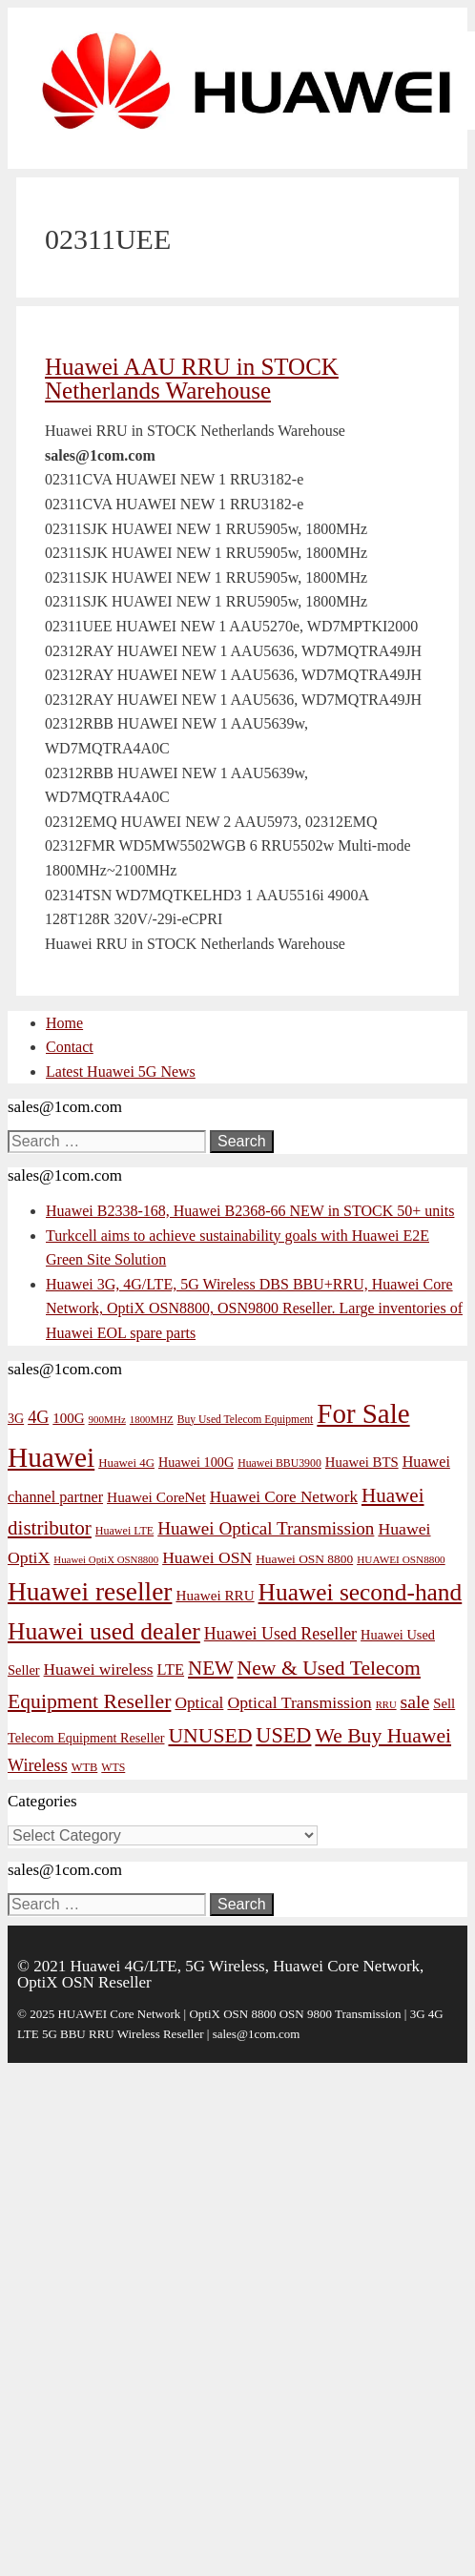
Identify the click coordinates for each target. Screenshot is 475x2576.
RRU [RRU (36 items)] (386, 1705)
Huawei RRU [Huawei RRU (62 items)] (215, 1595)
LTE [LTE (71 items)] (170, 1669)
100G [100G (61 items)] (68, 1418)
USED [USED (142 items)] (283, 1735)
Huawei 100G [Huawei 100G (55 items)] (196, 1462)
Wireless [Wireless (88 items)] (38, 1765)
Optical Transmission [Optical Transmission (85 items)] (299, 1702)
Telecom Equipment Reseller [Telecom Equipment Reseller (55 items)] (86, 1737)
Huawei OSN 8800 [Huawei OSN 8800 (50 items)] (304, 1559)
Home (64, 1023)
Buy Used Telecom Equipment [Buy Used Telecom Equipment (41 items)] (245, 1419)
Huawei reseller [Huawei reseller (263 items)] (90, 1591)
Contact (69, 1047)
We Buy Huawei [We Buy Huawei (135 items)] (383, 1735)
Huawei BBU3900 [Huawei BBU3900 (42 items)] (279, 1463)
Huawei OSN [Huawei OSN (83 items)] (207, 1557)
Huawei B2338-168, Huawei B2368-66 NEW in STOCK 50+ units (250, 1211)
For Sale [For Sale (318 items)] (363, 1413)
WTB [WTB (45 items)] (85, 1767)
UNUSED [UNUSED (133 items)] (210, 1735)
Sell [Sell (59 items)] (444, 1703)
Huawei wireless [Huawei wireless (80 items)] (99, 1669)
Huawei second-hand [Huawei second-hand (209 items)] (360, 1591)
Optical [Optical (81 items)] (199, 1703)
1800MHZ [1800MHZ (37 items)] (152, 1419)
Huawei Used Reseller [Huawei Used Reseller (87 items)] (280, 1633)
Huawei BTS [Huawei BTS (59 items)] (362, 1462)
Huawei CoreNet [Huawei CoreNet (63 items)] (156, 1497)
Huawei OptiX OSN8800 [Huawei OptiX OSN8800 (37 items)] (105, 1559)
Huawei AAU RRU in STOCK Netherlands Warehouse (192, 378)
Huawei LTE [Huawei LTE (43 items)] (124, 1530)
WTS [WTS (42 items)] (113, 1767)
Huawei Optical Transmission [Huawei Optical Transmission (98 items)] (265, 1528)
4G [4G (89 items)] (38, 1417)
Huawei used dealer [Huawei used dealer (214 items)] (104, 1631)
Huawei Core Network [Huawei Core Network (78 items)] (284, 1497)
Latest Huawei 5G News (121, 1071)
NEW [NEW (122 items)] (211, 1668)
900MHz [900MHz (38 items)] (107, 1419)
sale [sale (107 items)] (415, 1701)
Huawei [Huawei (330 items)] (51, 1457)
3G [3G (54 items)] (16, 1419)
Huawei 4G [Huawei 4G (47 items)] (126, 1463)
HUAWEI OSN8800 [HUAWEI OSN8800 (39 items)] (401, 1559)
